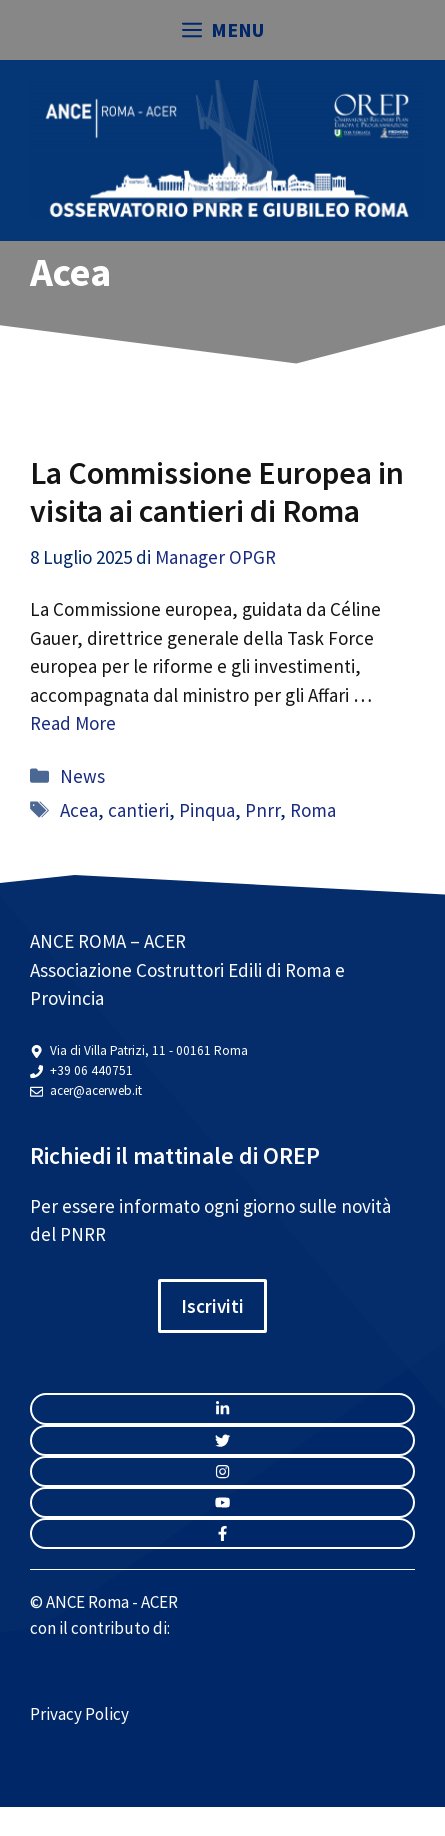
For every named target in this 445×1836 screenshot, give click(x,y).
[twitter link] (222, 1440)
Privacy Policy (79, 1714)
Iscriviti (212, 1306)
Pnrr (262, 810)
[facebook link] (222, 1533)
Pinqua (207, 810)
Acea (79, 810)
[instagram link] (222, 1408)
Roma (313, 810)
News (82, 776)
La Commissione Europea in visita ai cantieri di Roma (217, 492)
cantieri (138, 810)
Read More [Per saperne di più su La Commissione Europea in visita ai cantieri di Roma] (73, 723)
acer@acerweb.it (96, 1090)
